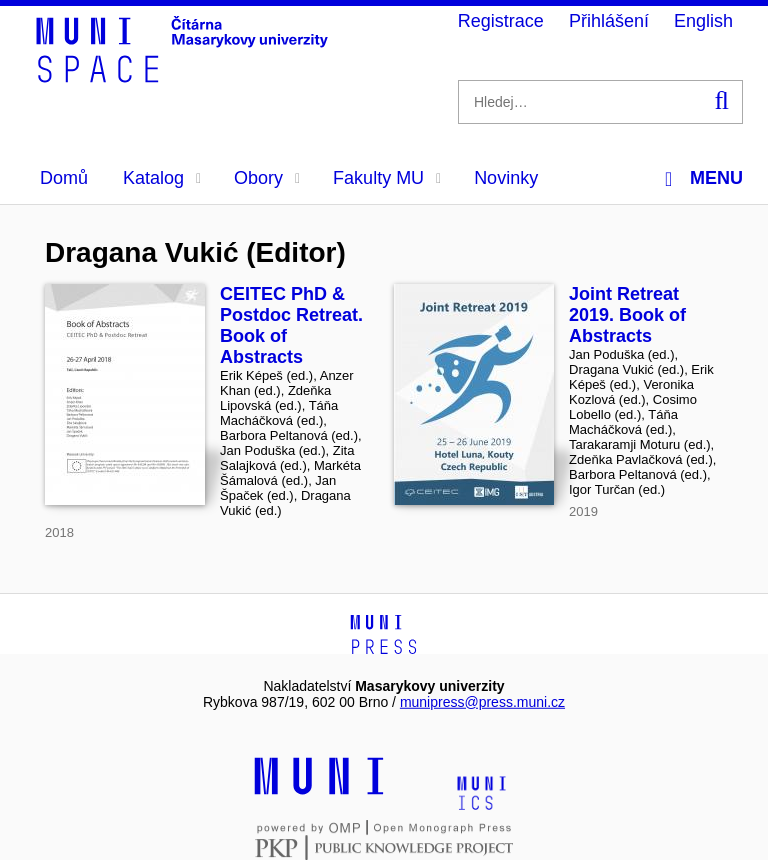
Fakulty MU (387, 178)
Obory (267, 178)
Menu (704, 178)
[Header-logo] (185, 76)
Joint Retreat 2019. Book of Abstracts (627, 315)
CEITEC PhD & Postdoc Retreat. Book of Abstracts (291, 325)
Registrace (501, 21)
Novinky (506, 178)
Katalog (162, 178)
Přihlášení (609, 21)
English (703, 21)
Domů (64, 178)
